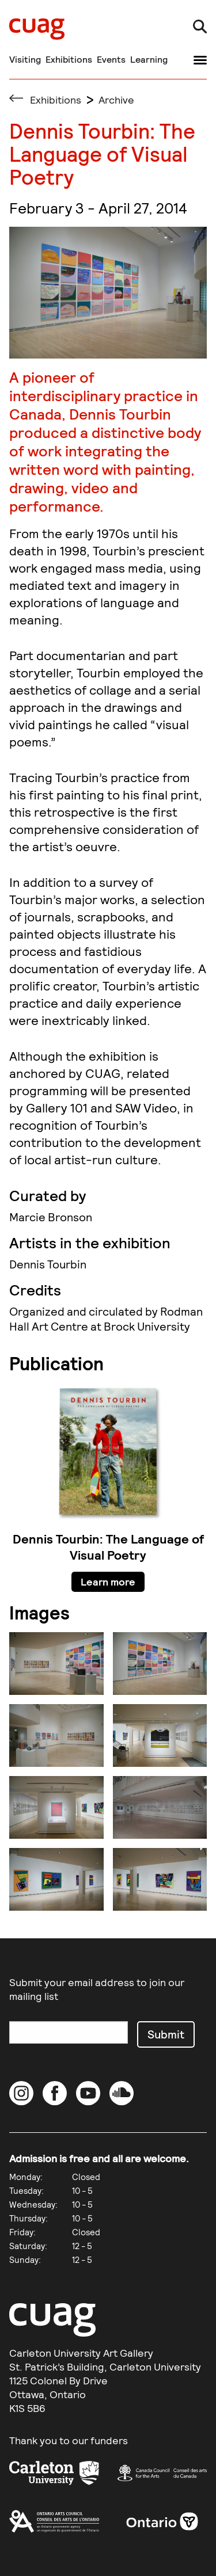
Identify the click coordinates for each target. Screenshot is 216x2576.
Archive (116, 99)
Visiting (25, 59)
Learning (149, 59)
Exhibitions (69, 59)
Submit (165, 2034)
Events (111, 59)
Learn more (108, 1581)
